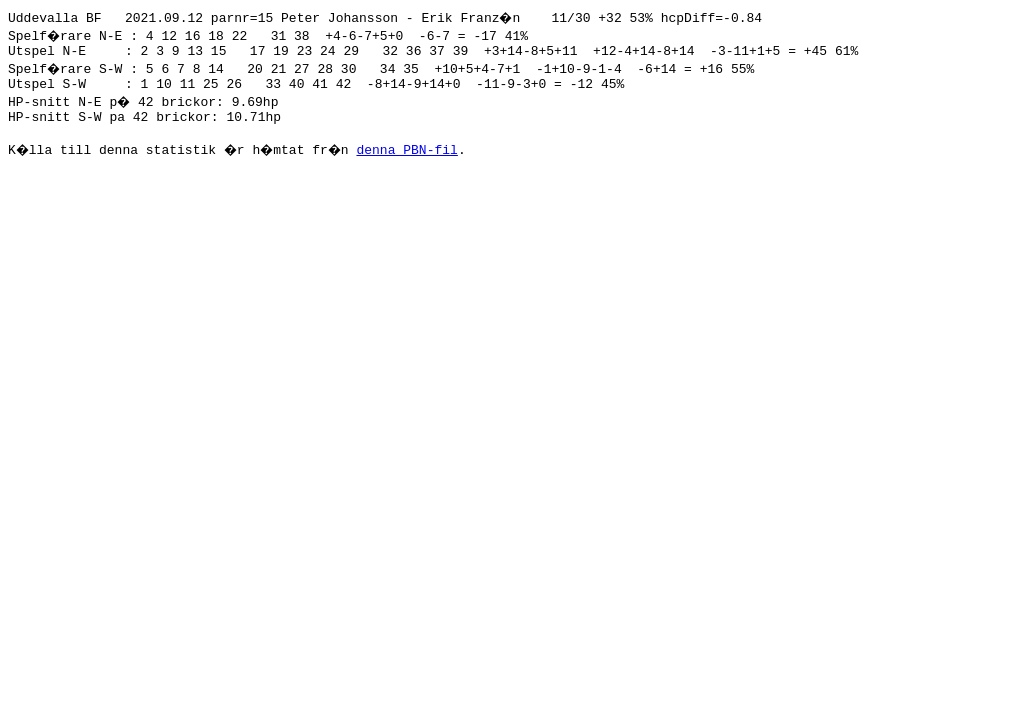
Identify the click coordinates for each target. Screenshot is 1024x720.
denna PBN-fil (417, 161)
